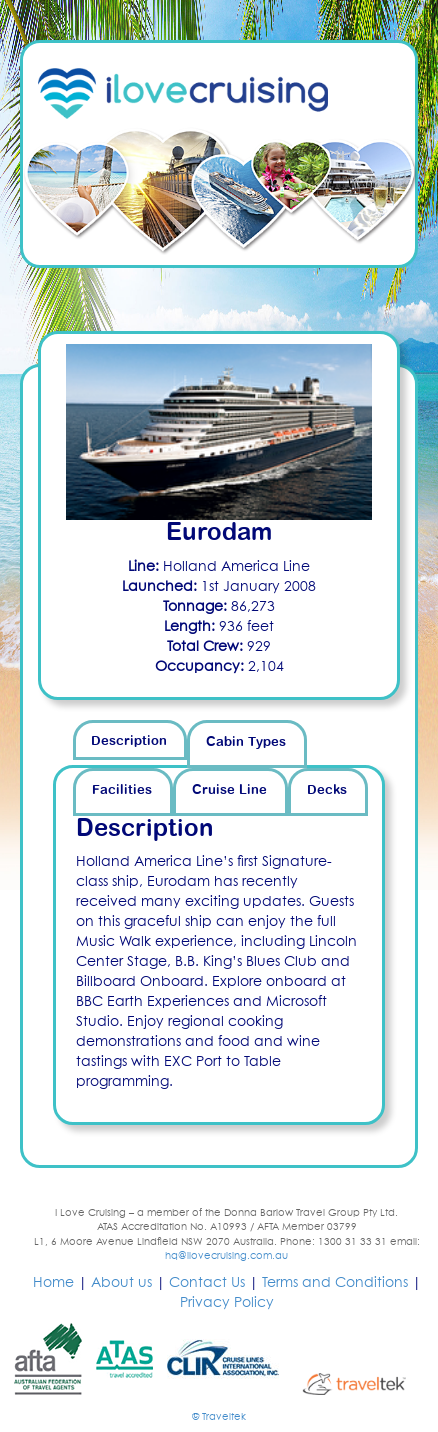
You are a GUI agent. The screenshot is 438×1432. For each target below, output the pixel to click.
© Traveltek (219, 1417)
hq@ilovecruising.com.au (226, 1256)
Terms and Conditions (335, 1283)
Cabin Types (246, 742)
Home (53, 1283)
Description (129, 741)
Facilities (122, 790)
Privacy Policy (227, 1303)
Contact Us (207, 1283)
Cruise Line (229, 790)
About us (121, 1283)
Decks (327, 790)
